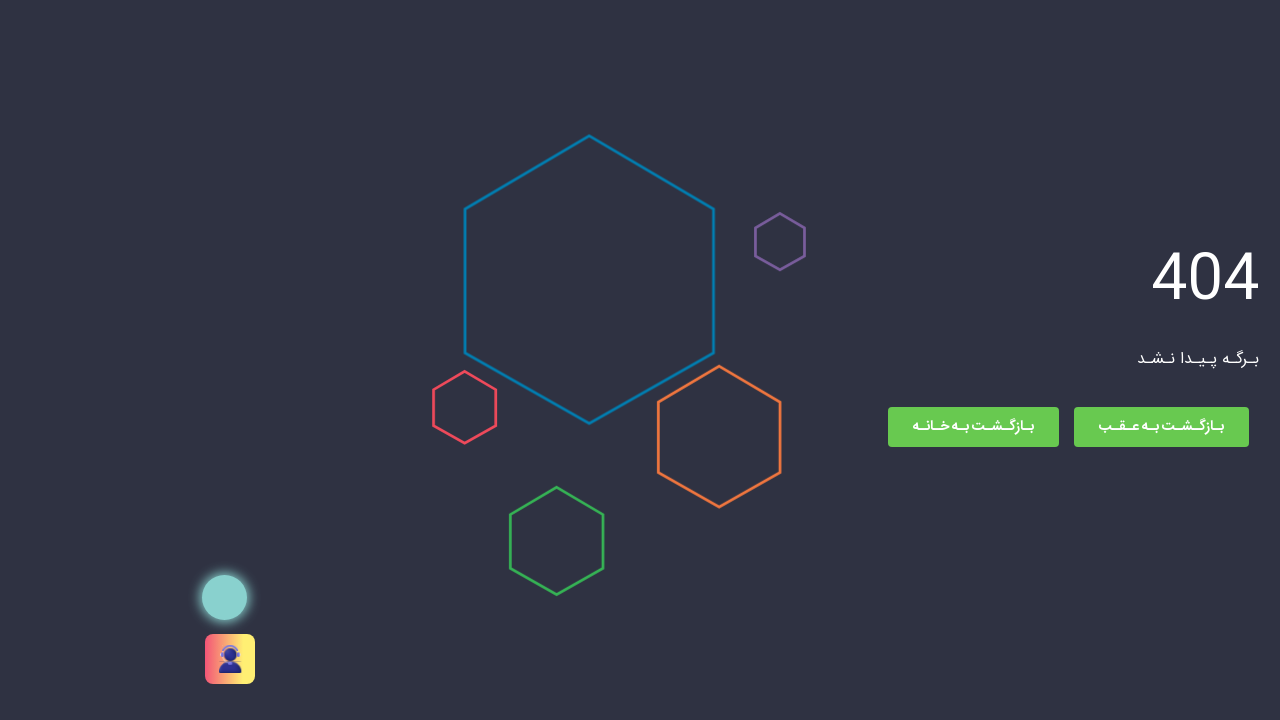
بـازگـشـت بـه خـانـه (784, 427)
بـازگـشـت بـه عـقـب (972, 427)
